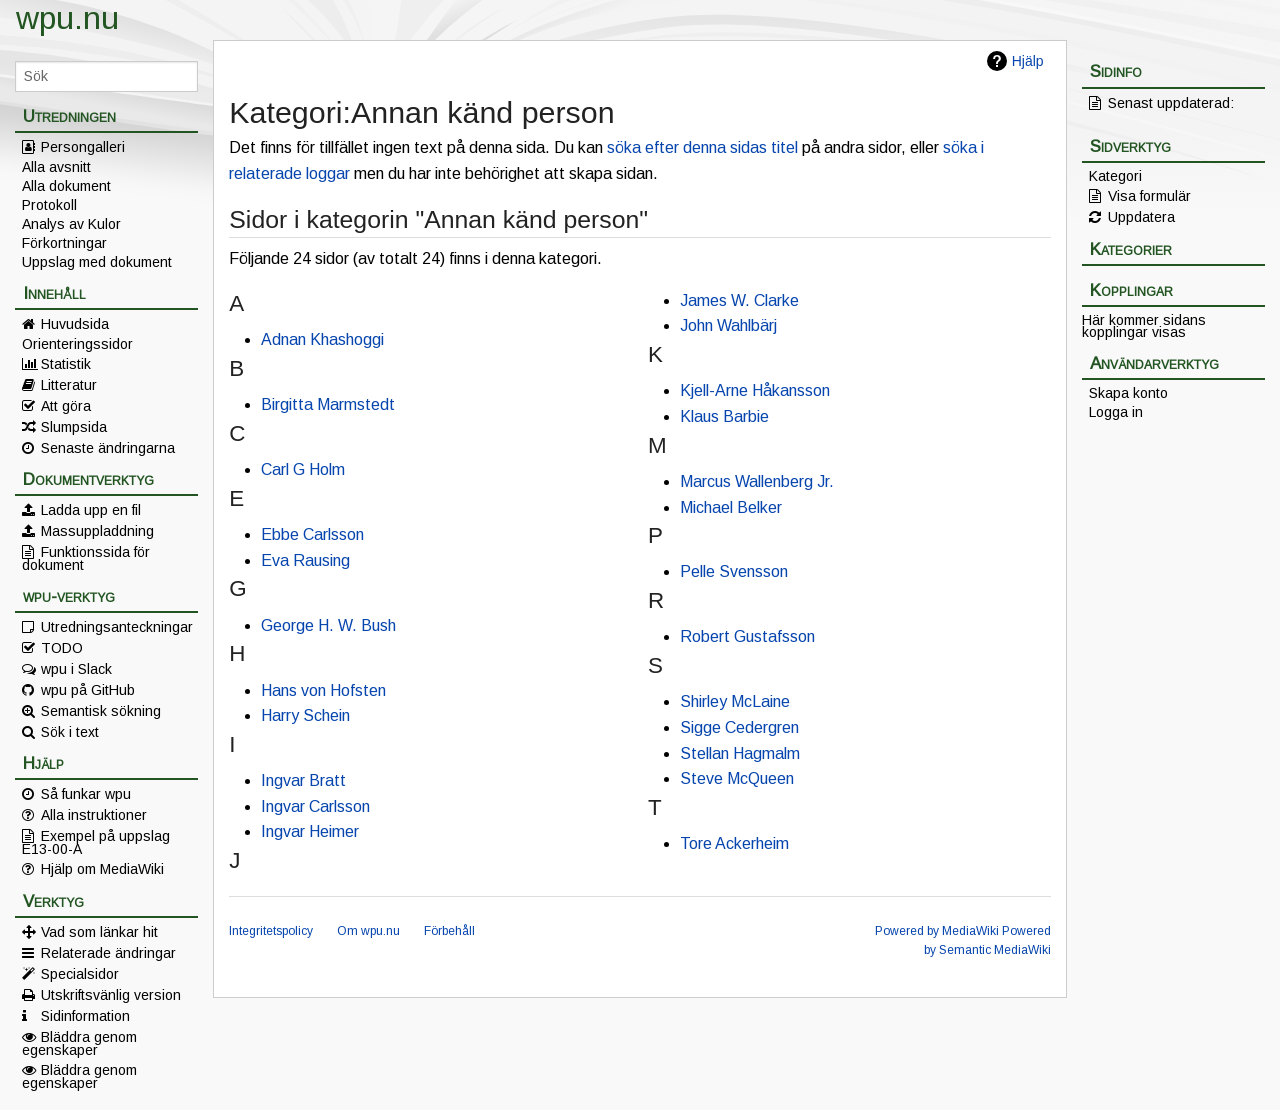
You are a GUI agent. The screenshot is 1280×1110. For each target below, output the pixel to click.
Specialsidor (80, 974)
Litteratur (69, 385)
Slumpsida (74, 427)
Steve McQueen (737, 778)
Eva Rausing (305, 560)
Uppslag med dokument (97, 262)
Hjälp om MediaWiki (102, 869)
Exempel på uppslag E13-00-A (96, 842)
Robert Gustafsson (747, 636)
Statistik (66, 364)
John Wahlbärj (728, 325)
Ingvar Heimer (310, 831)
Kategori (1115, 176)
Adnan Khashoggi (322, 339)
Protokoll (49, 205)
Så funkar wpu (86, 794)
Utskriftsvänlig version (111, 995)
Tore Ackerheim (734, 843)
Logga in (1116, 412)
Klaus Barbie (724, 416)
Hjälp (1028, 61)
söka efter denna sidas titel (702, 147)
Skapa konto (1128, 393)
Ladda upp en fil (91, 510)
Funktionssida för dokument (86, 558)
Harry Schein (305, 715)
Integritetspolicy (271, 931)
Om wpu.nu (368, 931)
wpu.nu (67, 18)
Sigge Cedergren (739, 727)
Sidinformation (85, 1016)
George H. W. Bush (328, 625)
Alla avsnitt (56, 167)
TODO (62, 648)
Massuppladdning (97, 531)
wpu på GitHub (88, 690)
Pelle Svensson (734, 571)
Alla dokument (66, 186)
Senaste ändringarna (108, 448)
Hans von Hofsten (323, 690)
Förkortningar (64, 243)
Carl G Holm (303, 469)
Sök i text (70, 732)
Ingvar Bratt (303, 780)
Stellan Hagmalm (740, 753)
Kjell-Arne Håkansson (755, 390)
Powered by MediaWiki (937, 931)
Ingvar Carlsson (315, 806)
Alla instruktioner (94, 815)
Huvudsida (75, 324)
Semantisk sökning (101, 711)
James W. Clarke (739, 300)
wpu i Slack (76, 669)
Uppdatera (1141, 217)
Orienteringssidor (77, 344)
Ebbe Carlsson (312, 534)
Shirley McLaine (735, 701)
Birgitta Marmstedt (328, 404)
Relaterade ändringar (108, 953)
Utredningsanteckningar (117, 627)
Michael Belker (731, 507)
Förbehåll (449, 931)
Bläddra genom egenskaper (79, 1043)
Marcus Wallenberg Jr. (757, 481)
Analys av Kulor (71, 224)
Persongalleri (83, 147)
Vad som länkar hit (99, 932)
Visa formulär (1149, 196)
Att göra (66, 406)
